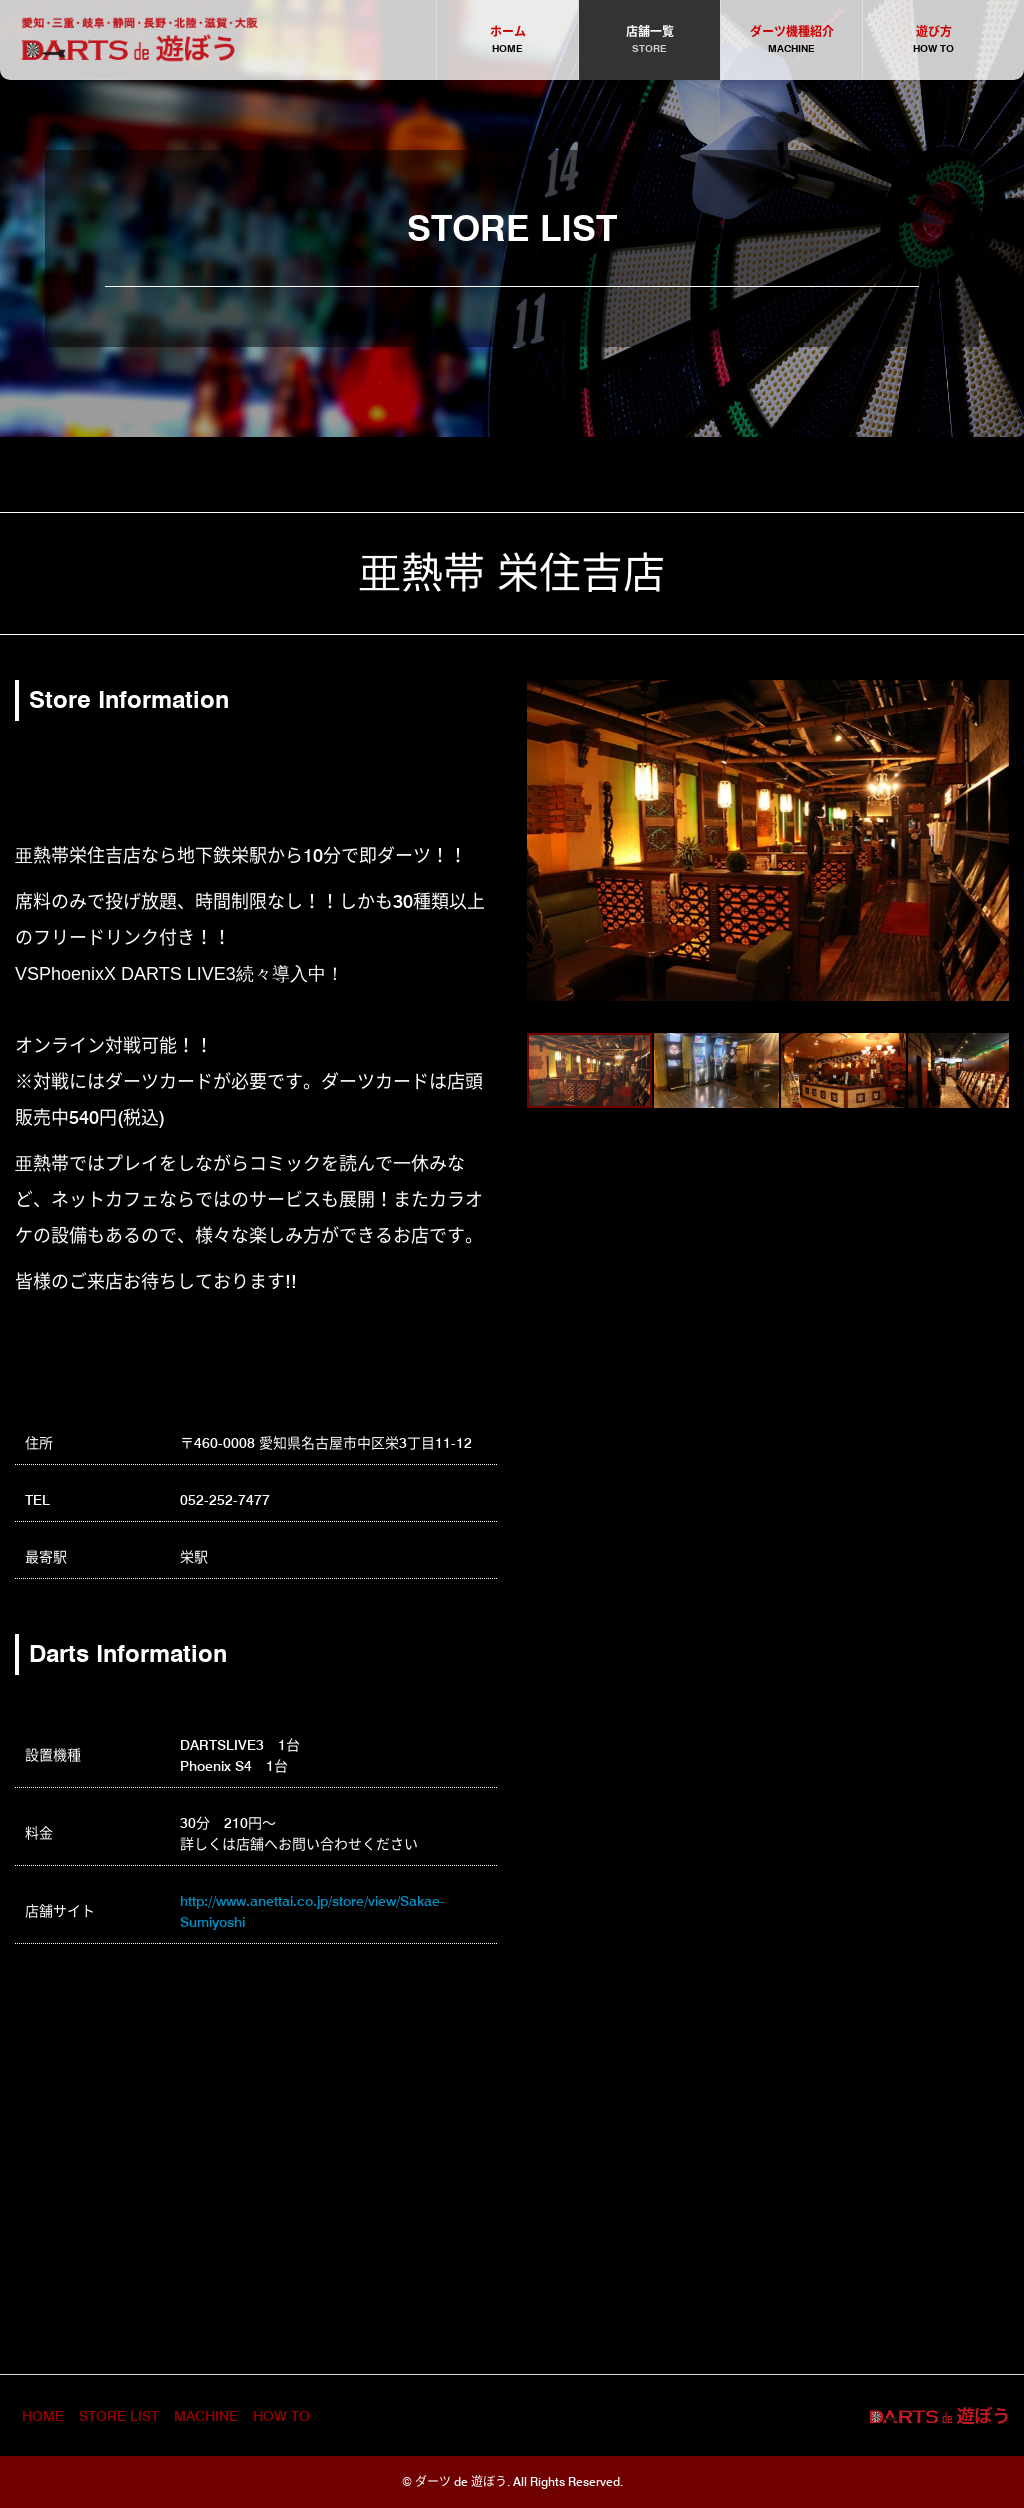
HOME (43, 2416)
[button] (545, 841)
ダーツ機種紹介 (791, 40)
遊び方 (933, 40)
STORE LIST (119, 2416)
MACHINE (206, 2416)
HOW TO (281, 2416)
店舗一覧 (649, 40)
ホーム (507, 40)
